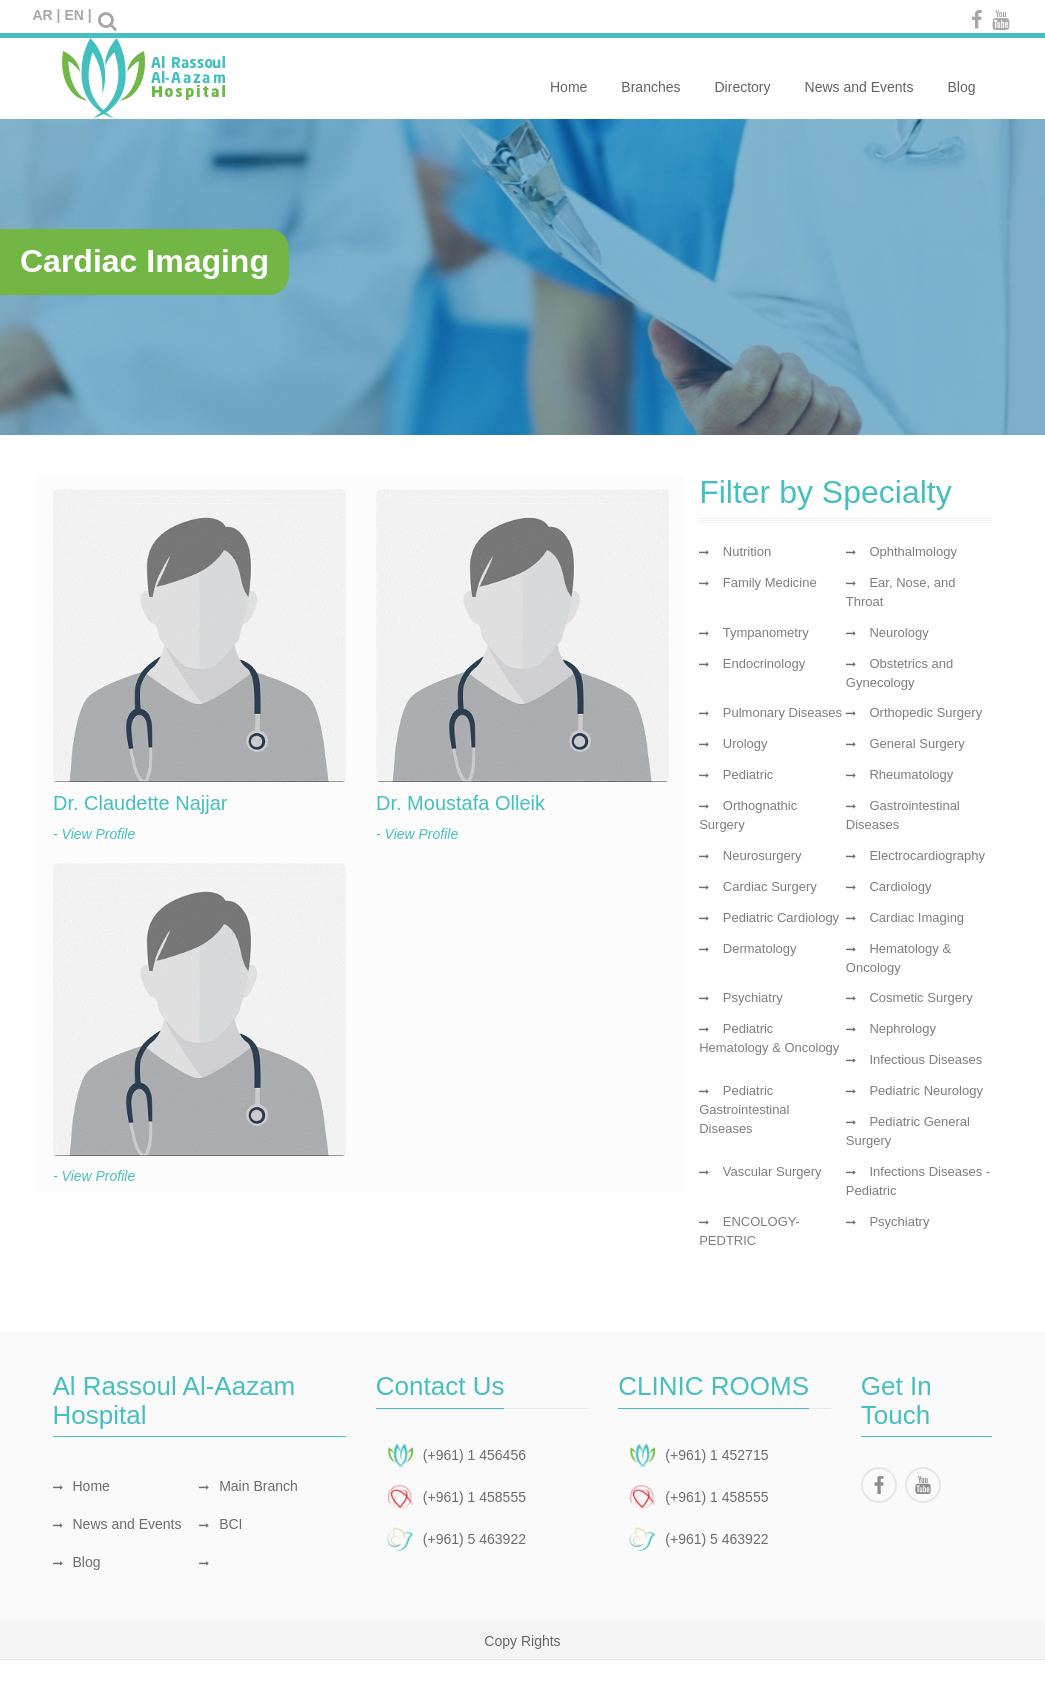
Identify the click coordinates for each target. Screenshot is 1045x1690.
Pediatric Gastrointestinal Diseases (744, 1109)
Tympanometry (766, 632)
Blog (961, 76)
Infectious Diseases (925, 1059)
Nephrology (902, 1028)
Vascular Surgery (772, 1171)
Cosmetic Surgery (920, 997)
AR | (47, 15)
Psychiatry (753, 997)
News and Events (859, 76)
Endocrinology (764, 663)
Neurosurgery (762, 855)
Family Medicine (770, 582)
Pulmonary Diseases (782, 712)
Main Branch (248, 1486)
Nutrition (747, 551)
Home (568, 76)
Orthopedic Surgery (925, 712)
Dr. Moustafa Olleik (460, 803)
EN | (77, 15)
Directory (743, 76)
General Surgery (916, 743)
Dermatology (760, 948)
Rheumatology (911, 774)
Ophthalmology (912, 551)
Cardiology (900, 886)
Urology (745, 743)
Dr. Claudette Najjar (140, 803)
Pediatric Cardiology (781, 917)
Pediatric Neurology (925, 1090)
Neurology (898, 632)
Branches (650, 76)
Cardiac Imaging (916, 917)
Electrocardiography (927, 855)
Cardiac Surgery (770, 886)
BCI (220, 1524)
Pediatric (748, 774)
